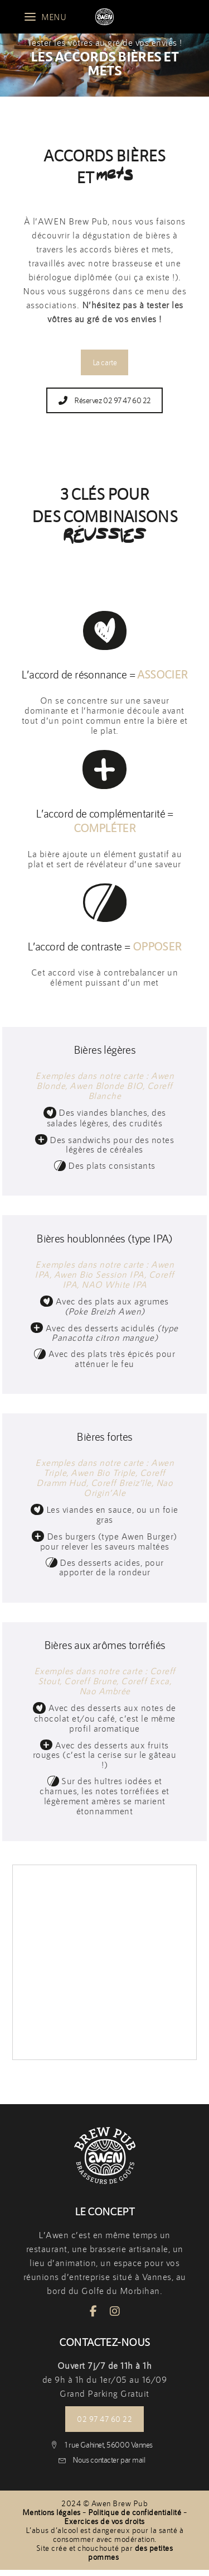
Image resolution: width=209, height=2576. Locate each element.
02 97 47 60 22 (104, 2419)
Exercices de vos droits (104, 2521)
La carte (104, 362)
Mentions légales (51, 2512)
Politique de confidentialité (134, 2512)
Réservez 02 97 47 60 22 (105, 400)
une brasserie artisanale (120, 2249)
